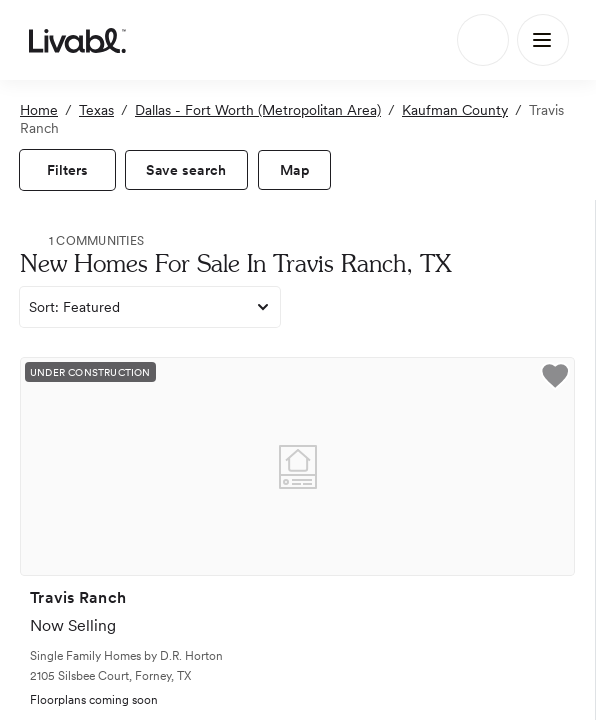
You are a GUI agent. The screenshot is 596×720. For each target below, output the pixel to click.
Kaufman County (455, 110)
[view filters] (67, 170)
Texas (96, 110)
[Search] (483, 40)
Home (39, 110)
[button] (555, 379)
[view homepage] (77, 40)
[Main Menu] (543, 40)
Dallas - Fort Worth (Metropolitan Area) (258, 110)
